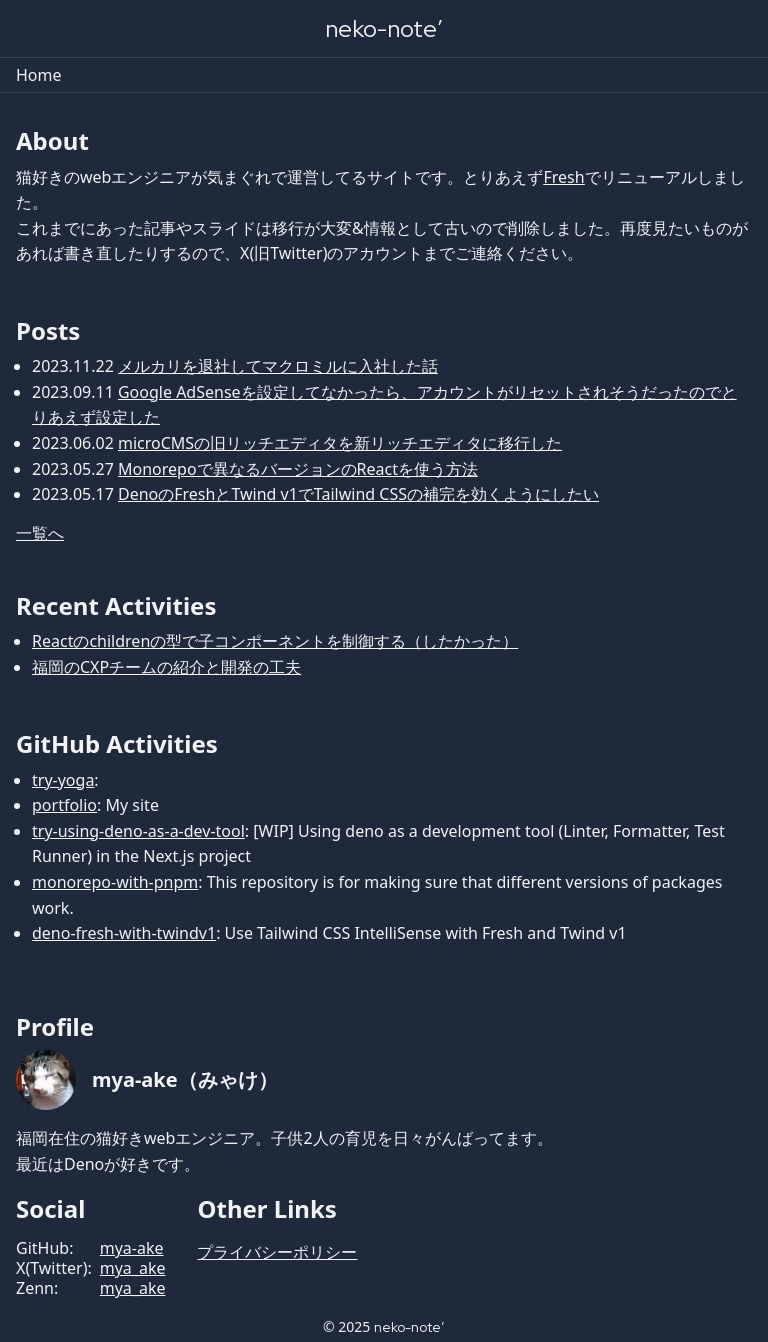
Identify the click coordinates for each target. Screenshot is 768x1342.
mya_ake (133, 1268)
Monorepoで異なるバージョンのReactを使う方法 (298, 469)
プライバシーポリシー (277, 1252)
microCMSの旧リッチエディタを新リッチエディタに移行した (340, 443)
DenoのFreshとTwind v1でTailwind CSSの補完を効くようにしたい (358, 494)
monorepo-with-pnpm (115, 882)
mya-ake (132, 1248)
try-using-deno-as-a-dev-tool (138, 831)
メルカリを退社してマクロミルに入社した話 (278, 366)
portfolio (64, 805)
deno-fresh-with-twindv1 (124, 933)
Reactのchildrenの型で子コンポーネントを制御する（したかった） (275, 641)
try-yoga (63, 780)
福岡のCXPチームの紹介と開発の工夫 (166, 667)
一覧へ (40, 533)
